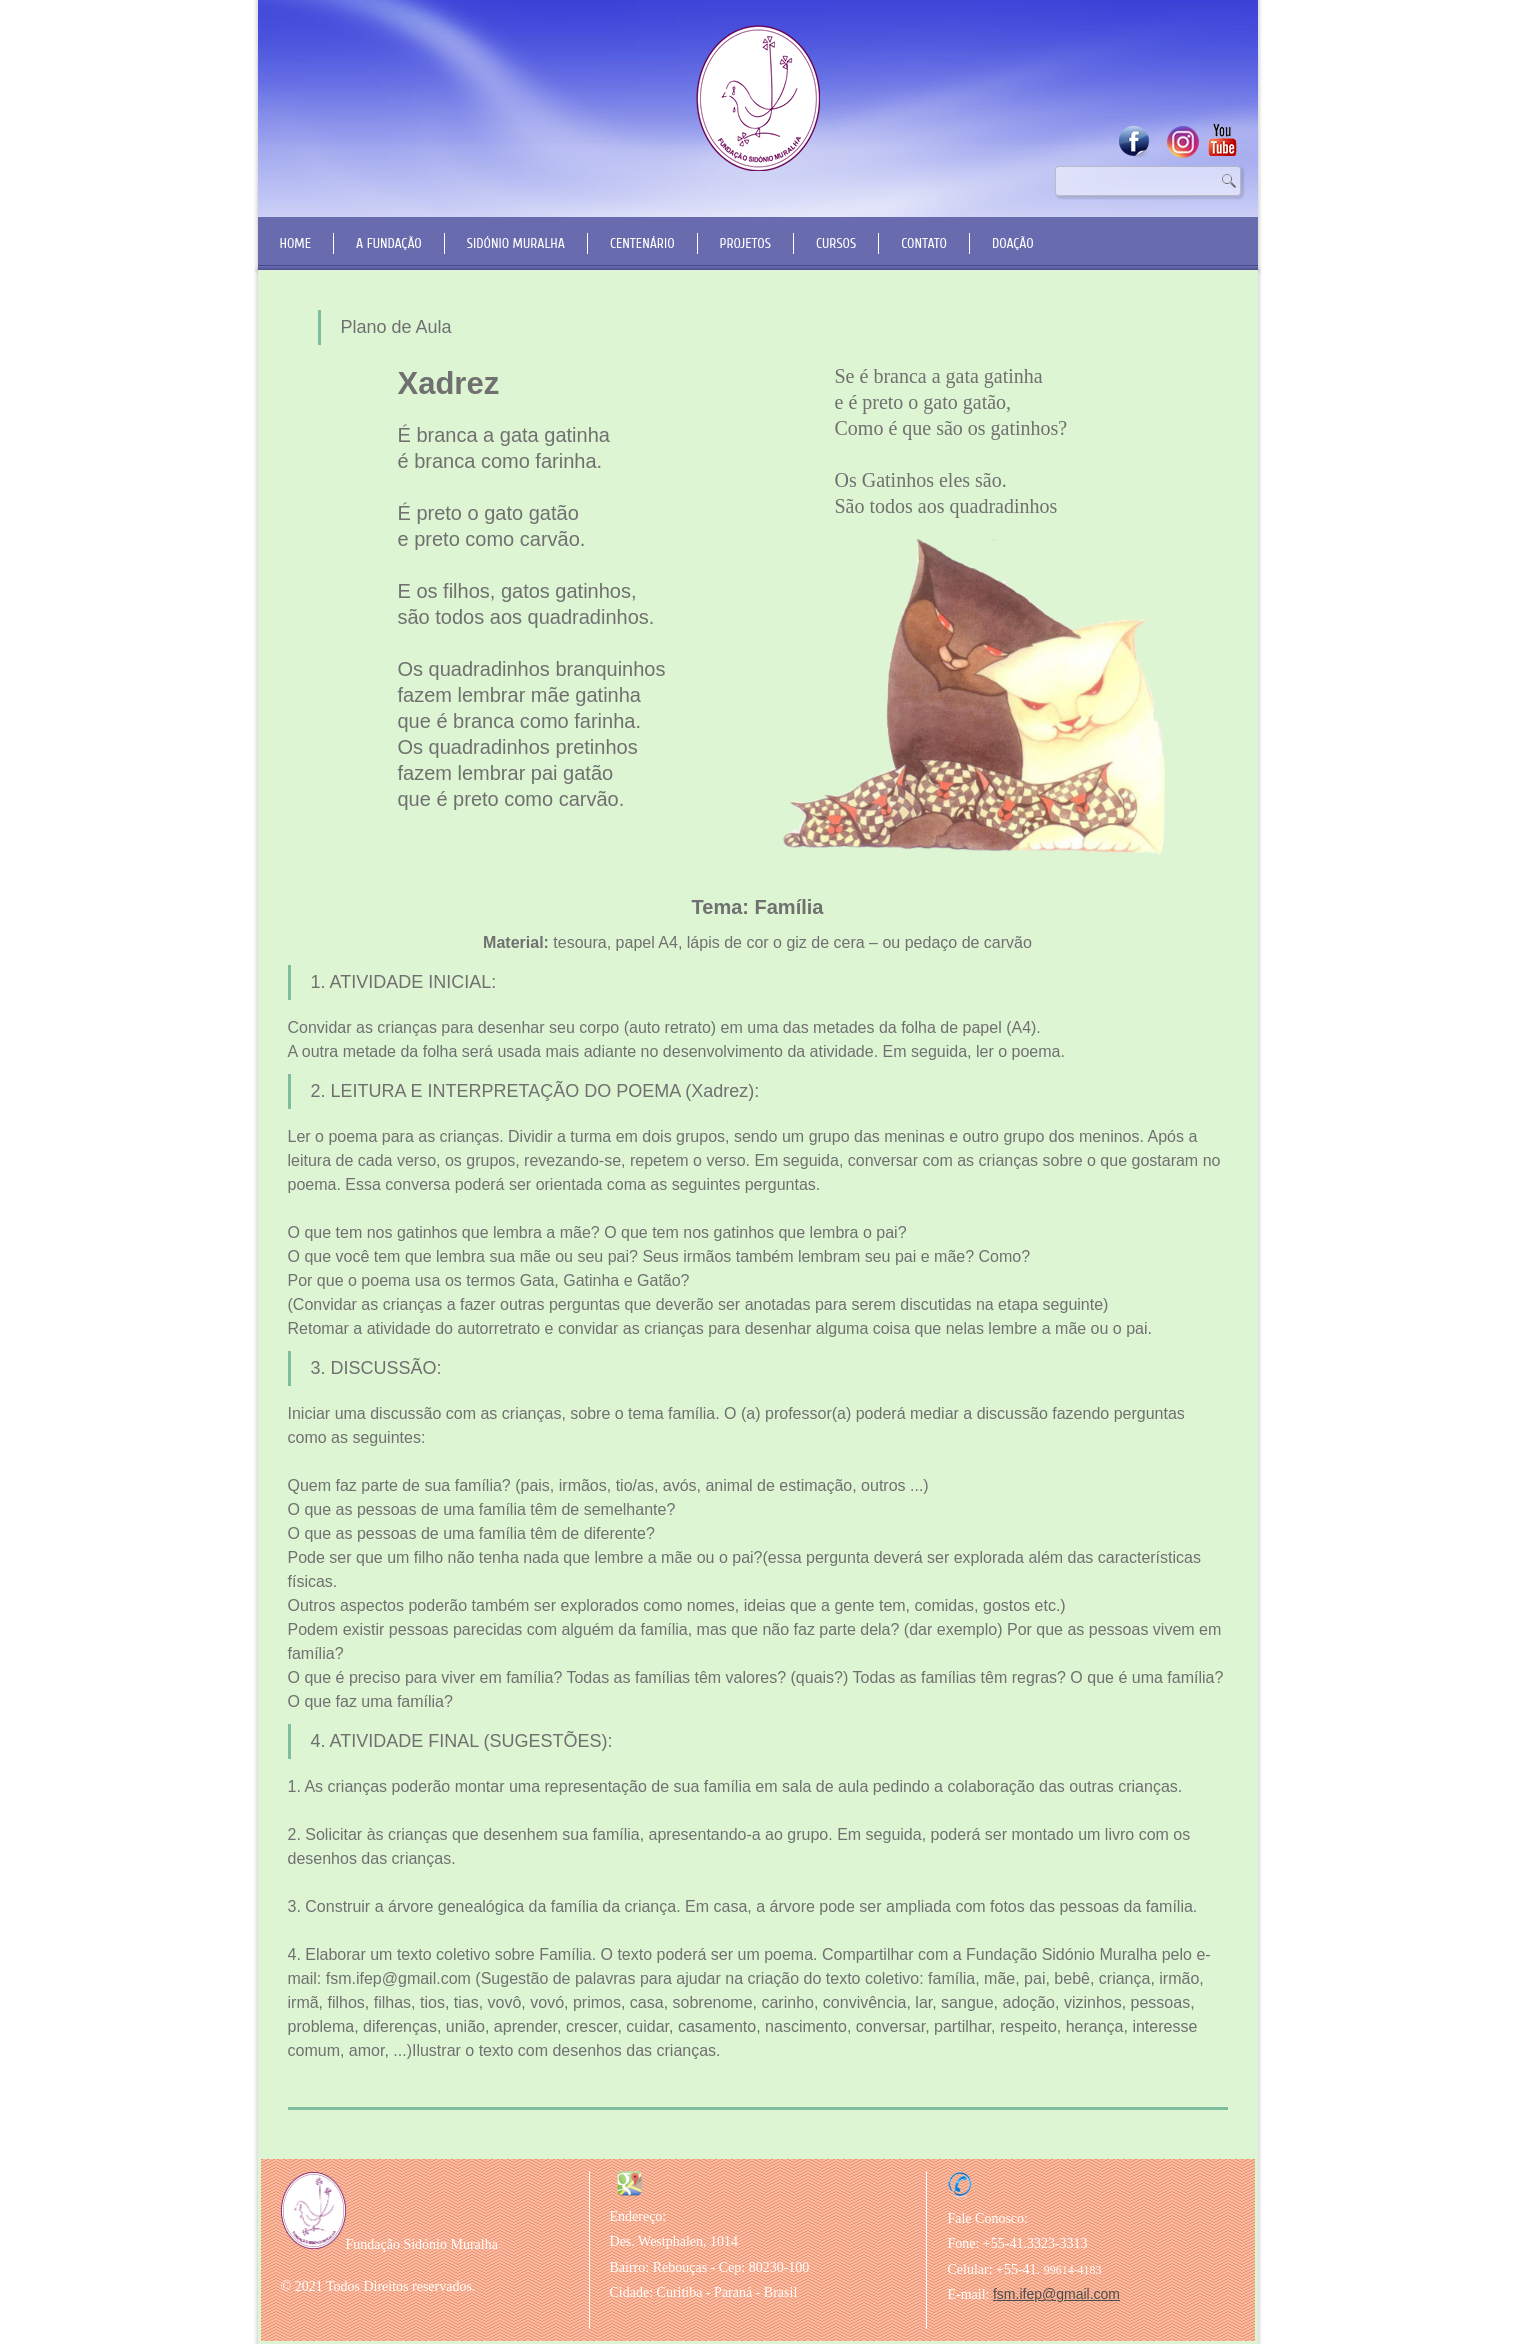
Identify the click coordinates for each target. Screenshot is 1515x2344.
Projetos (745, 243)
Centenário (642, 243)
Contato (924, 243)
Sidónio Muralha (516, 243)
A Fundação (389, 243)
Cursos (836, 243)
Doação (1013, 243)
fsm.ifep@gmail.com (1056, 2294)
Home (296, 243)
